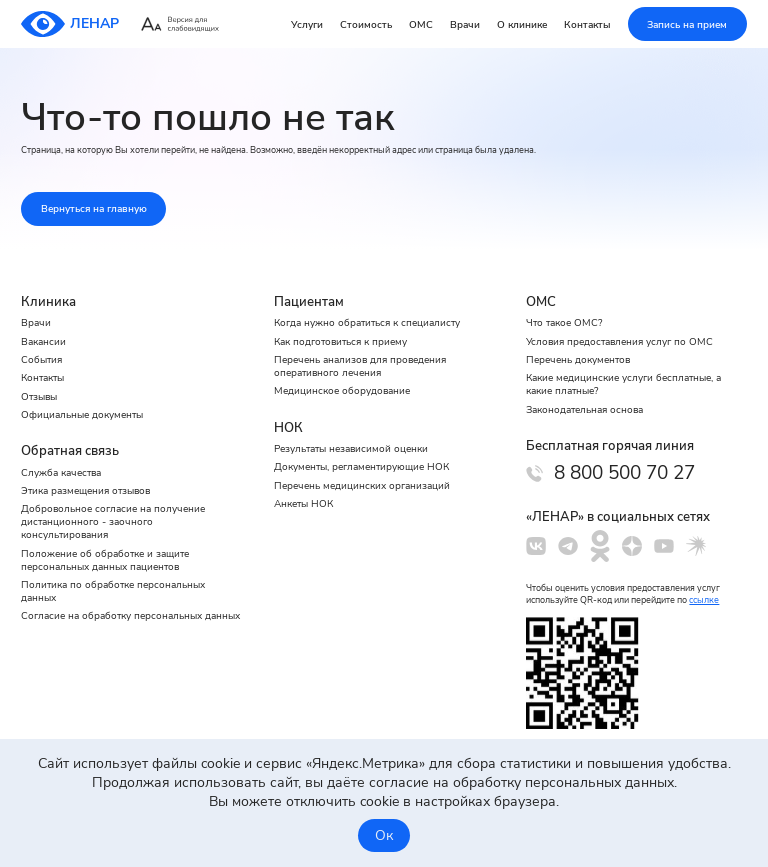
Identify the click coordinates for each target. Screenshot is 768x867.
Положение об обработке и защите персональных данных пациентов (105, 560)
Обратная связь (70, 451)
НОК (288, 428)
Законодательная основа (584, 409)
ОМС (421, 24)
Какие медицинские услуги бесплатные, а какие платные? (623, 384)
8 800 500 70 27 (624, 473)
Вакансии (43, 341)
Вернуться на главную (94, 208)
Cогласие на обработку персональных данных (130, 615)
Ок (384, 835)
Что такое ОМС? (564, 322)
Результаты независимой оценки (351, 448)
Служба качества (61, 472)
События (41, 359)
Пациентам (309, 302)
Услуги (307, 24)
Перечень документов (578, 359)
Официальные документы (82, 414)
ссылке (704, 600)
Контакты (587, 24)
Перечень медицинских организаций (362, 485)
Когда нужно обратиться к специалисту (367, 322)
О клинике (522, 24)
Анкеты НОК (303, 503)
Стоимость (366, 24)
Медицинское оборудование (342, 390)
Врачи (465, 24)
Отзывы (39, 396)
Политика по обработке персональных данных (113, 591)
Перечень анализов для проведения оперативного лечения (360, 366)
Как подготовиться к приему (340, 341)
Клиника (48, 302)
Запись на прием (687, 24)
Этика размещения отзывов (85, 490)
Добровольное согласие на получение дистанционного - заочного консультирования (113, 521)
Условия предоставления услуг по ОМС (619, 341)
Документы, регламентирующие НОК (361, 466)
